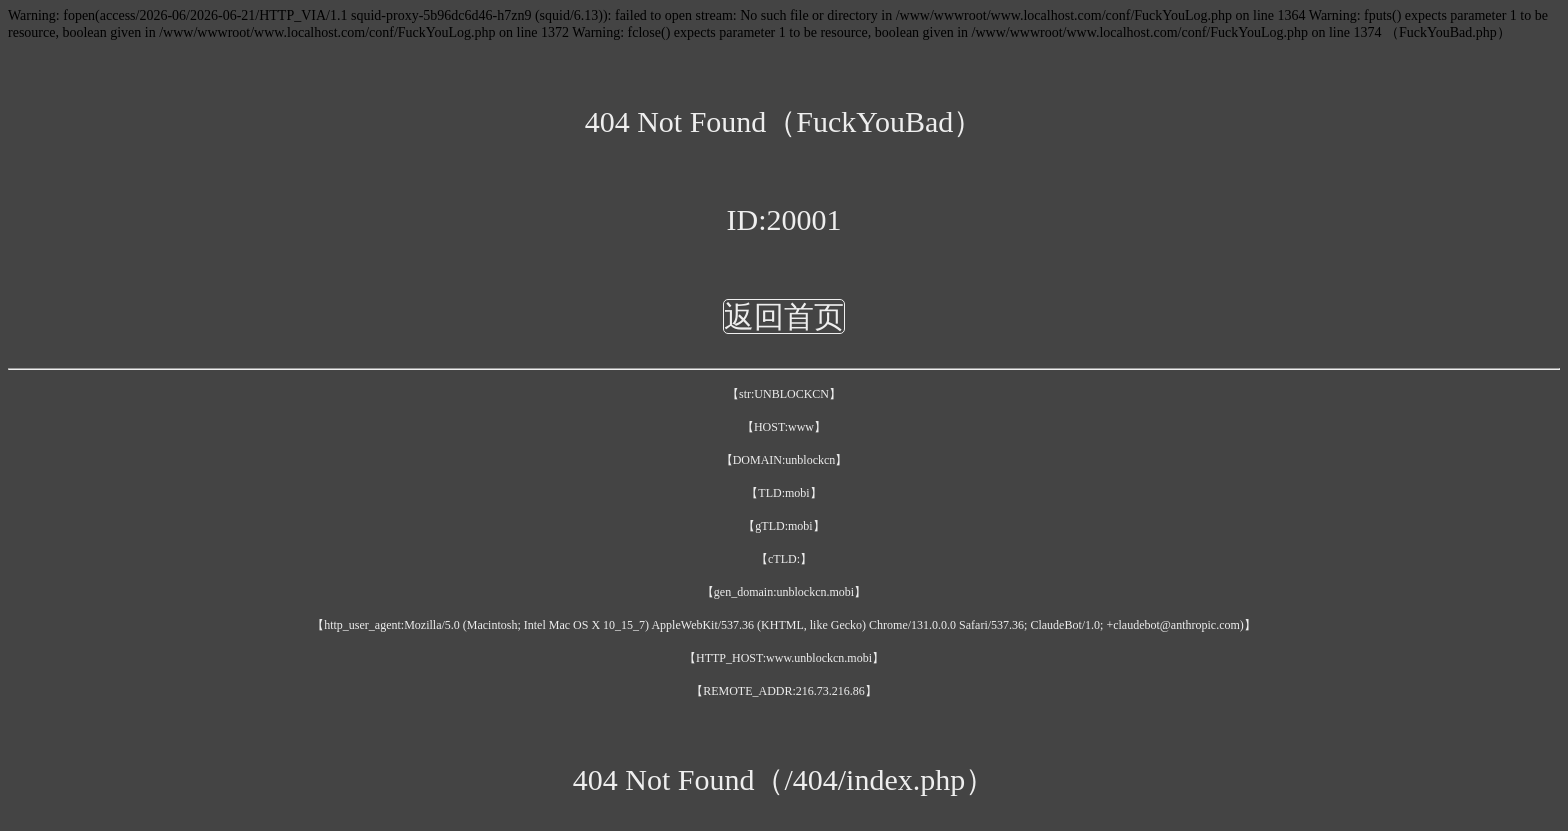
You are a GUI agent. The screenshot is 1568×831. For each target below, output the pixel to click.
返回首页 (784, 316)
